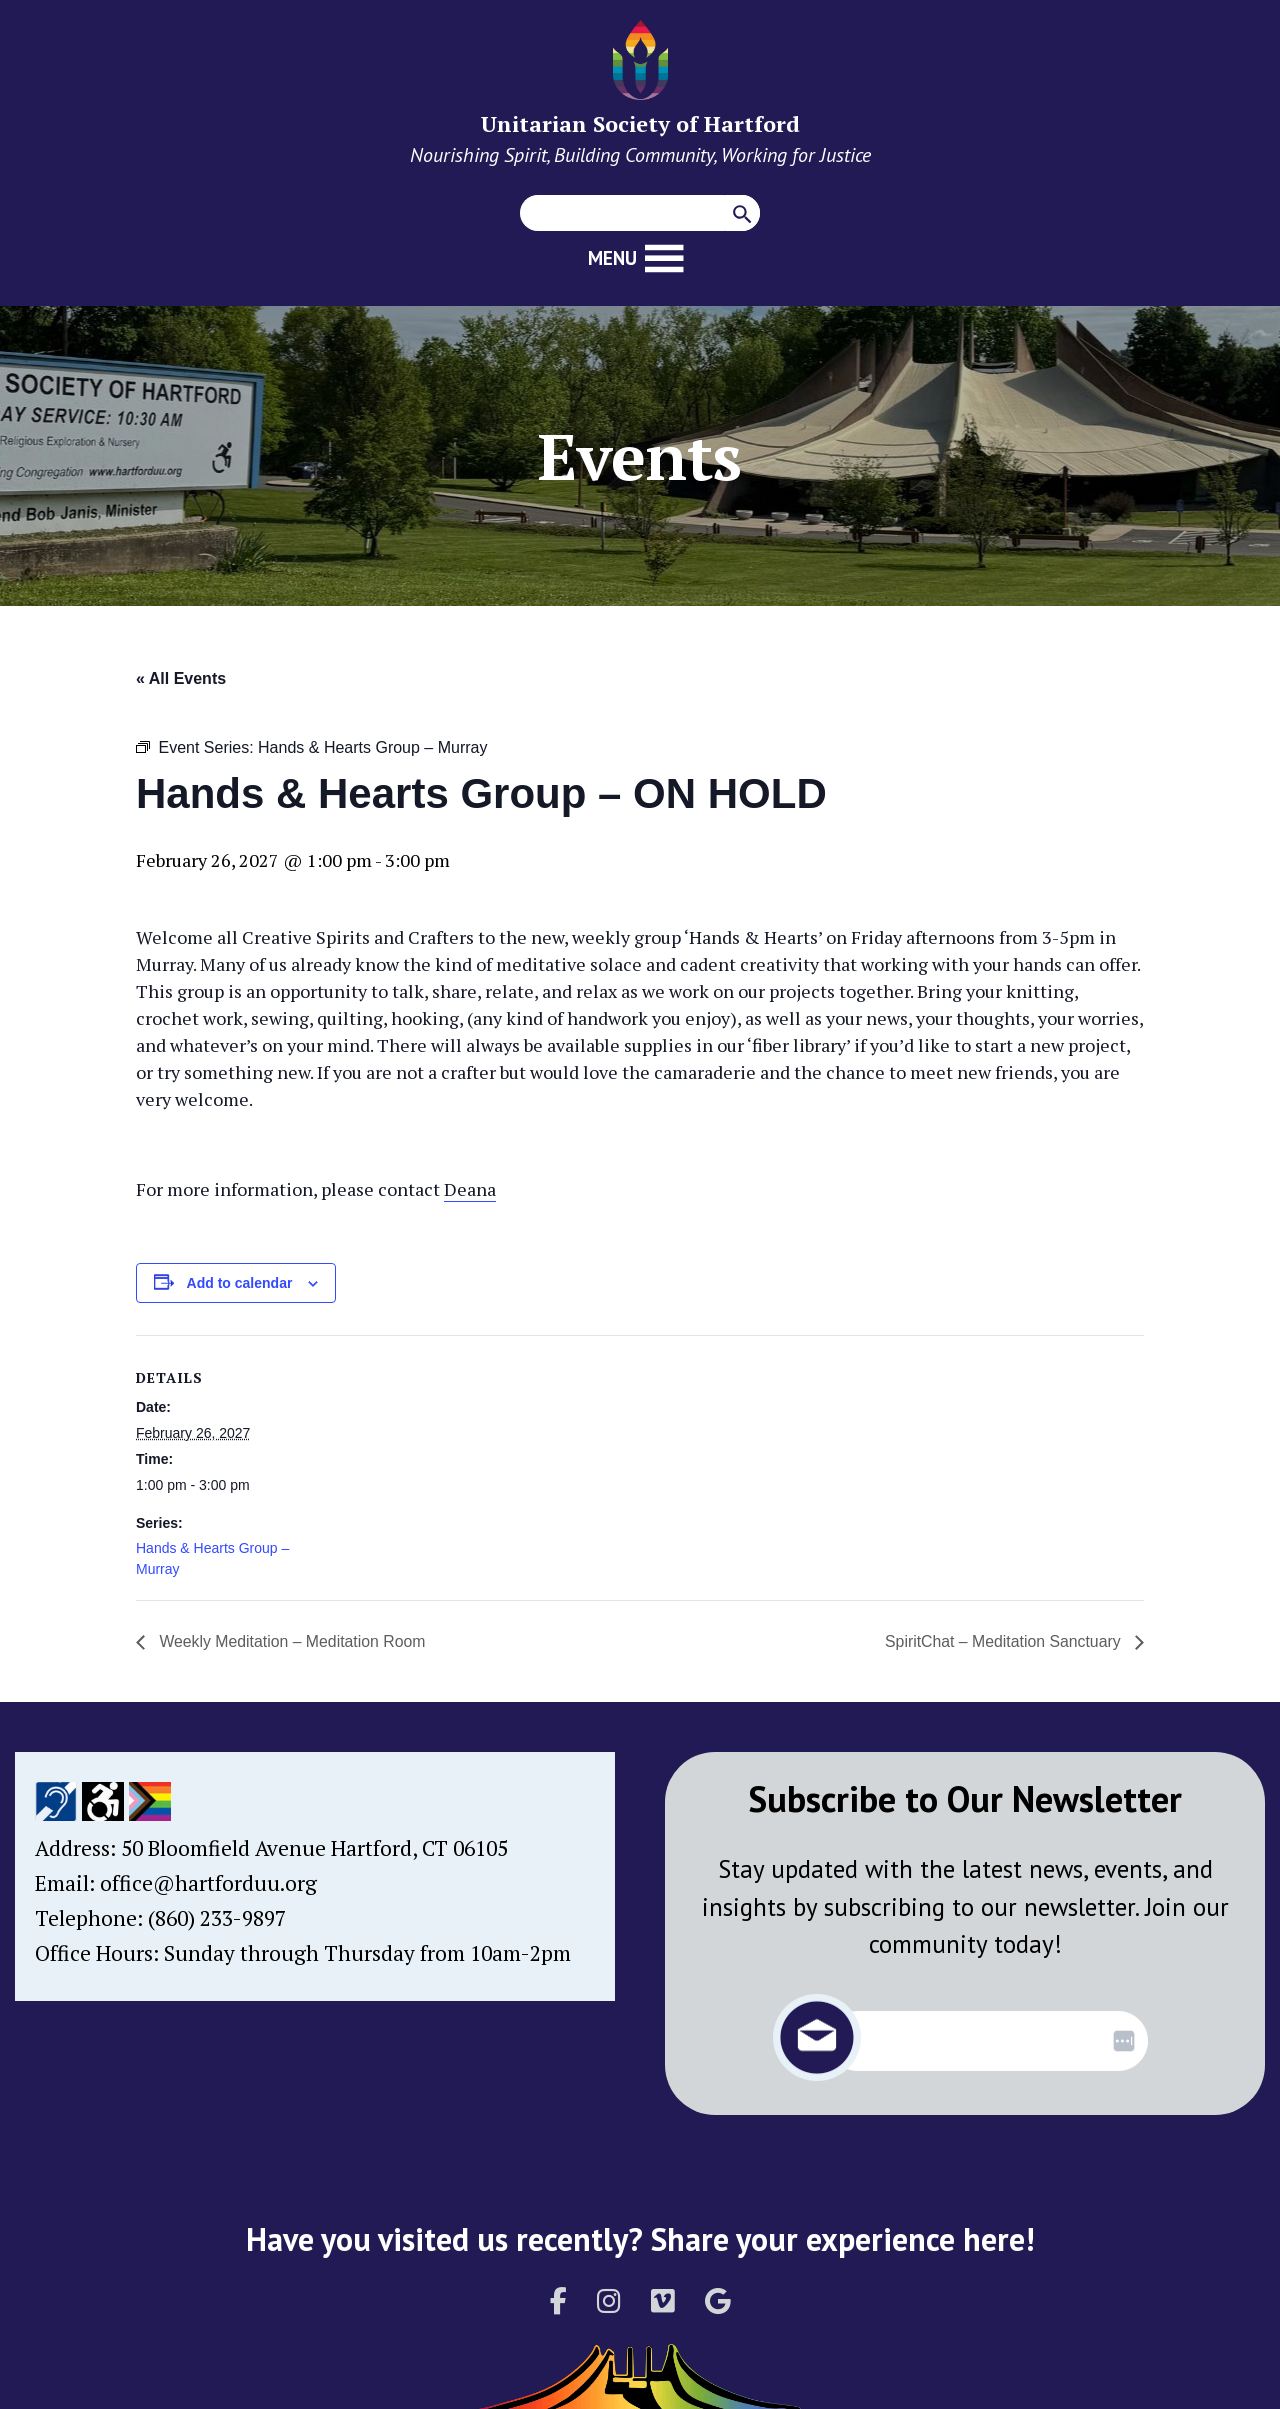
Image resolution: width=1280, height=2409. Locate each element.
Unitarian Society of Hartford (640, 123)
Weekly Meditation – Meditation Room (292, 1641)
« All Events (181, 678)
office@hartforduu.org (208, 1883)
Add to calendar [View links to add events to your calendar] (240, 1283)
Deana (470, 1189)
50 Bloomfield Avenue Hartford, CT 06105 (314, 1848)
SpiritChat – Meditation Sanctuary (1003, 1641)
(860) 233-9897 (217, 1918)
